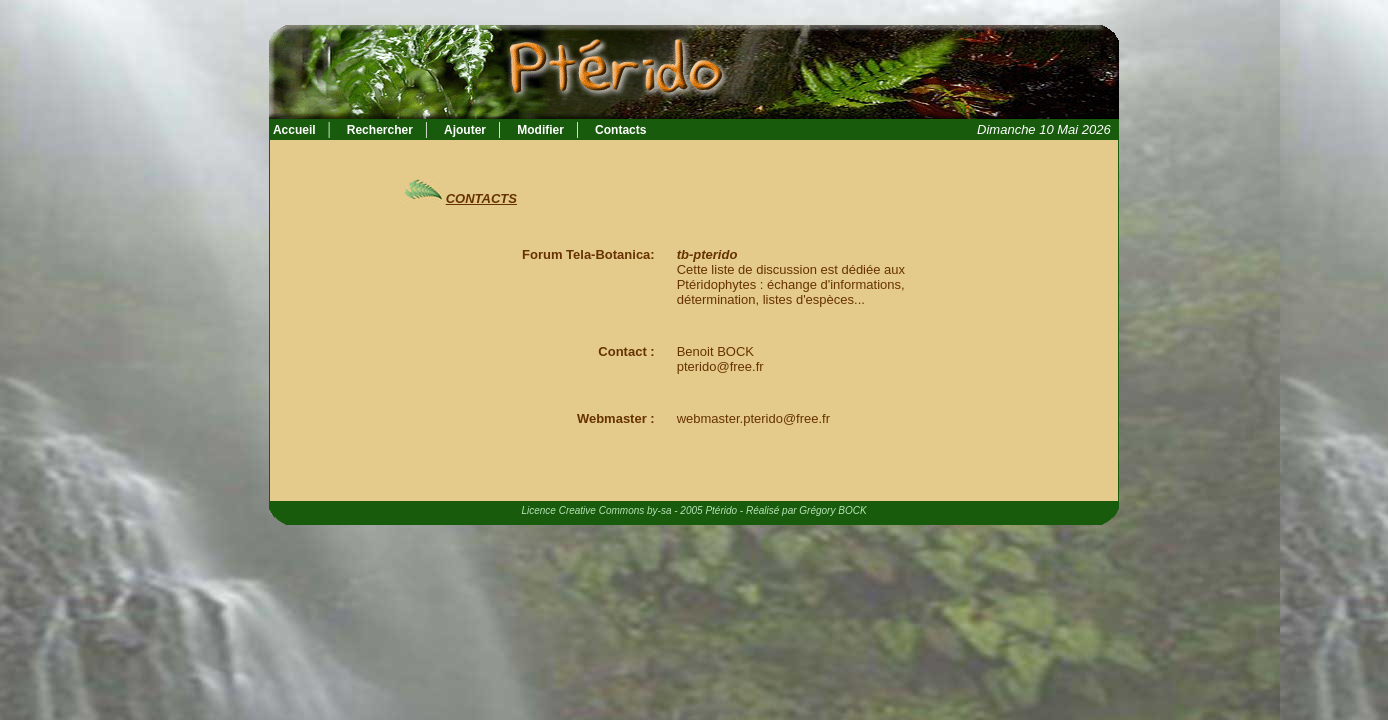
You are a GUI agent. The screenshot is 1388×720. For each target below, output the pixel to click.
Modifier (540, 130)
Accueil (293, 130)
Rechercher (380, 130)
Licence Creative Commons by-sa (596, 510)
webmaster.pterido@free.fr (753, 418)
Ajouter (465, 130)
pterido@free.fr (720, 366)
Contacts (620, 130)
